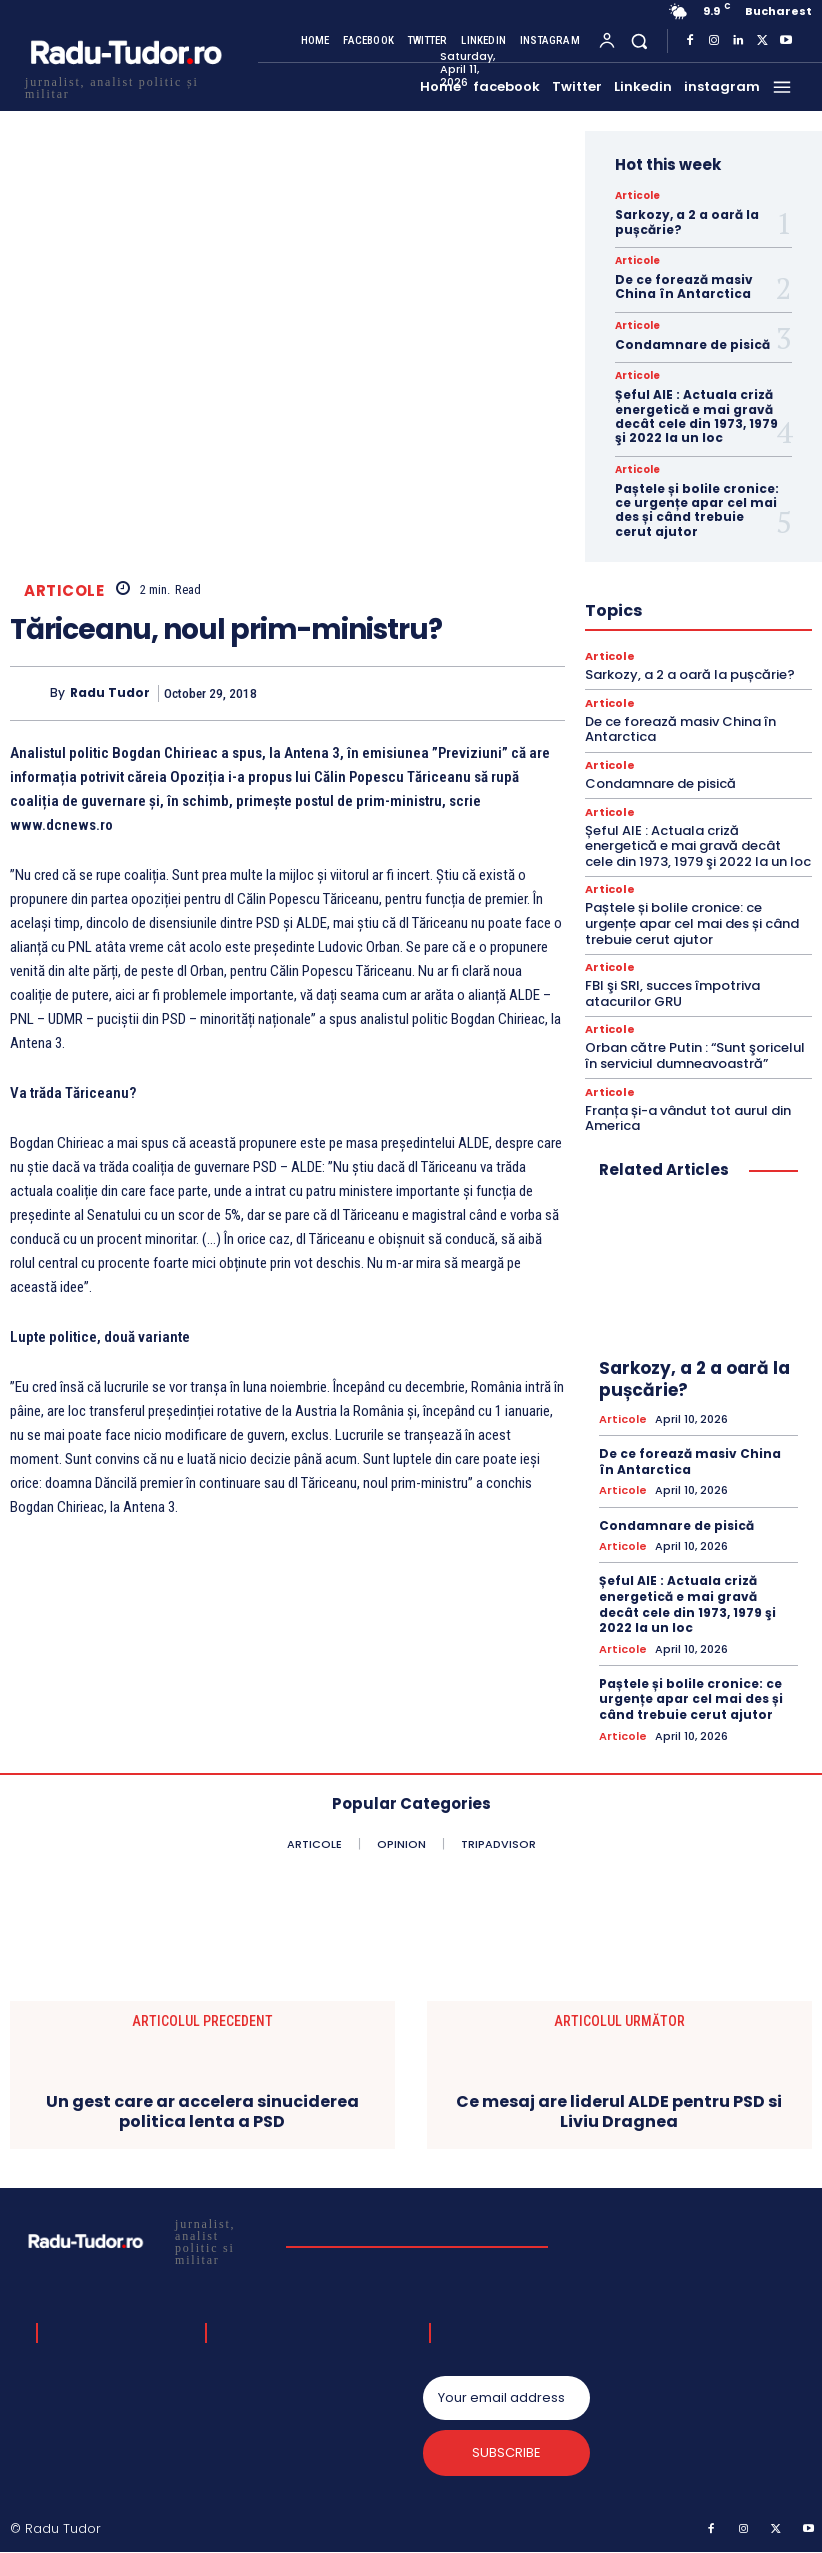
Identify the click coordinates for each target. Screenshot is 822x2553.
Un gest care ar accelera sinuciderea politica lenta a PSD (202, 2111)
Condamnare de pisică (692, 344)
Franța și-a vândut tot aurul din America (688, 1118)
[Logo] (125, 85)
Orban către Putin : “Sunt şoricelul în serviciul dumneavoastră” (695, 1055)
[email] (506, 2398)
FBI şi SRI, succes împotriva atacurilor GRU (672, 993)
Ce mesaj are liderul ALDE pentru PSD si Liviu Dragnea (619, 2111)
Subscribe (506, 2452)
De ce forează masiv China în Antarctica (684, 286)
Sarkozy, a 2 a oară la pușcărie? (687, 221)
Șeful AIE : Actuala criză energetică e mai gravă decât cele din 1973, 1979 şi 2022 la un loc (696, 416)
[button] (639, 40)
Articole (64, 590)
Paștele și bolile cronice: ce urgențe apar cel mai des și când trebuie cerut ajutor (697, 510)
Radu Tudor (110, 693)
